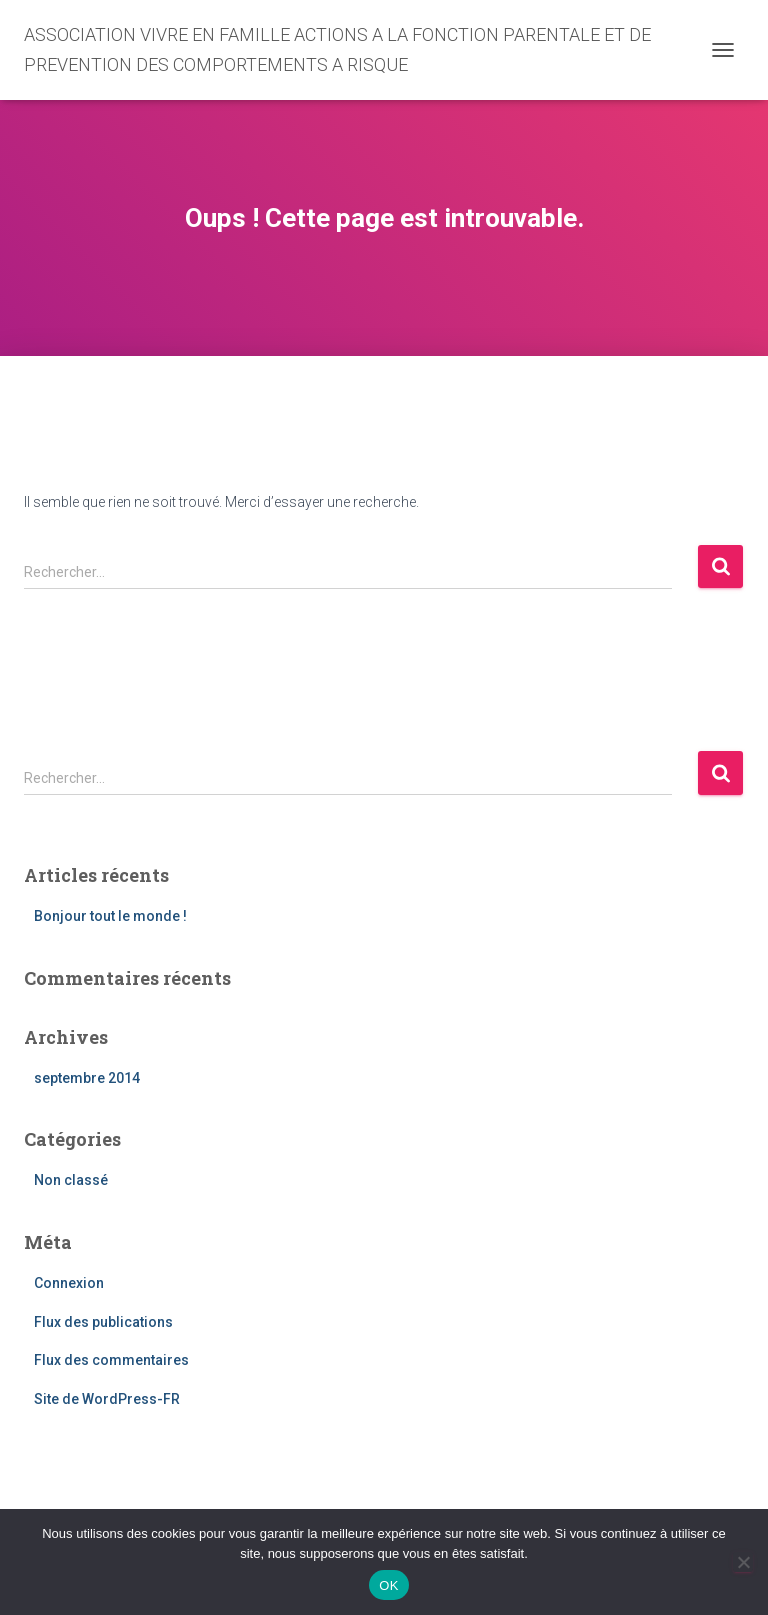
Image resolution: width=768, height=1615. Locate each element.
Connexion (69, 1283)
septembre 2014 (87, 1078)
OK (388, 1585)
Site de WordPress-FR (107, 1399)
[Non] (743, 1562)
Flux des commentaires (111, 1360)
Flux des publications (103, 1322)
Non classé (71, 1180)
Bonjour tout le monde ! (110, 916)
